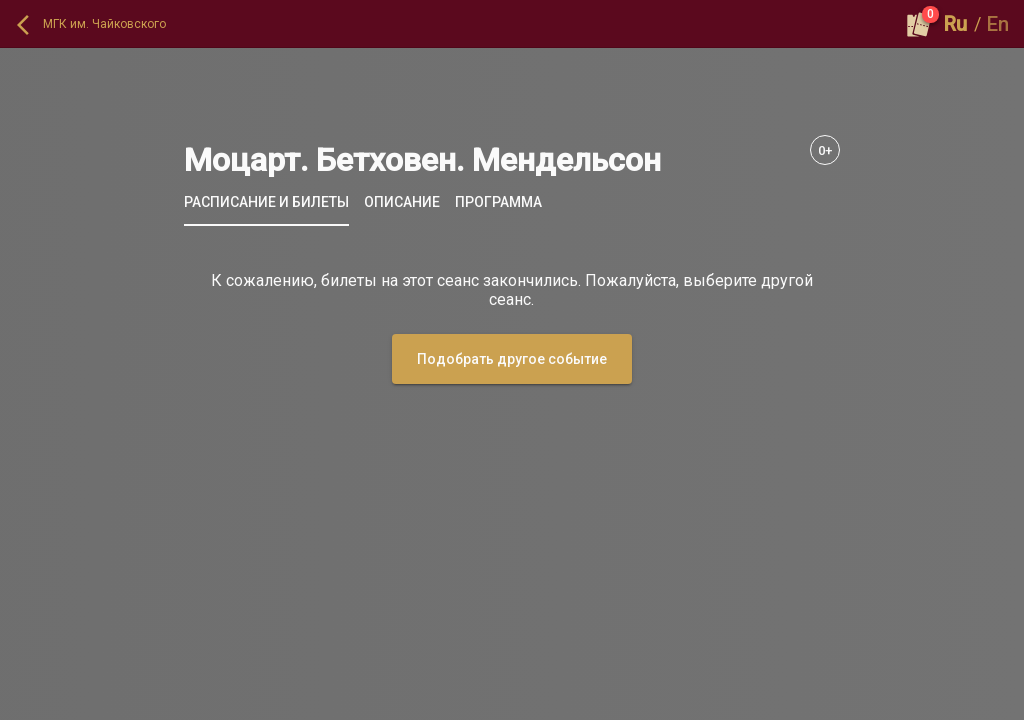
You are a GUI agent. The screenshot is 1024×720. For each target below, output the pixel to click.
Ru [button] (955, 24)
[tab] (266, 202)
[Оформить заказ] (919, 24)
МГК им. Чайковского (104, 24)
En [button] (998, 24)
